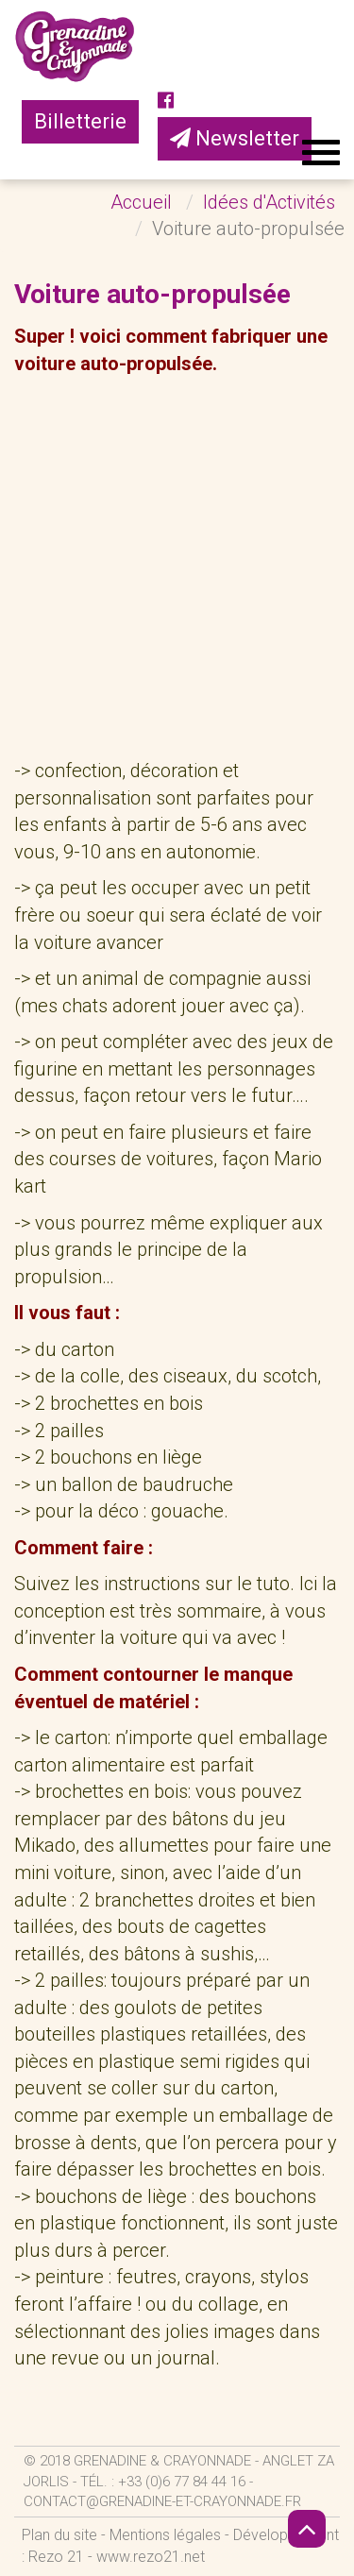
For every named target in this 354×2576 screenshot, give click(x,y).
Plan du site (59, 2535)
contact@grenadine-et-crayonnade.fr (162, 2501)
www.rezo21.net (150, 2557)
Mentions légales (165, 2535)
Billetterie (80, 121)
